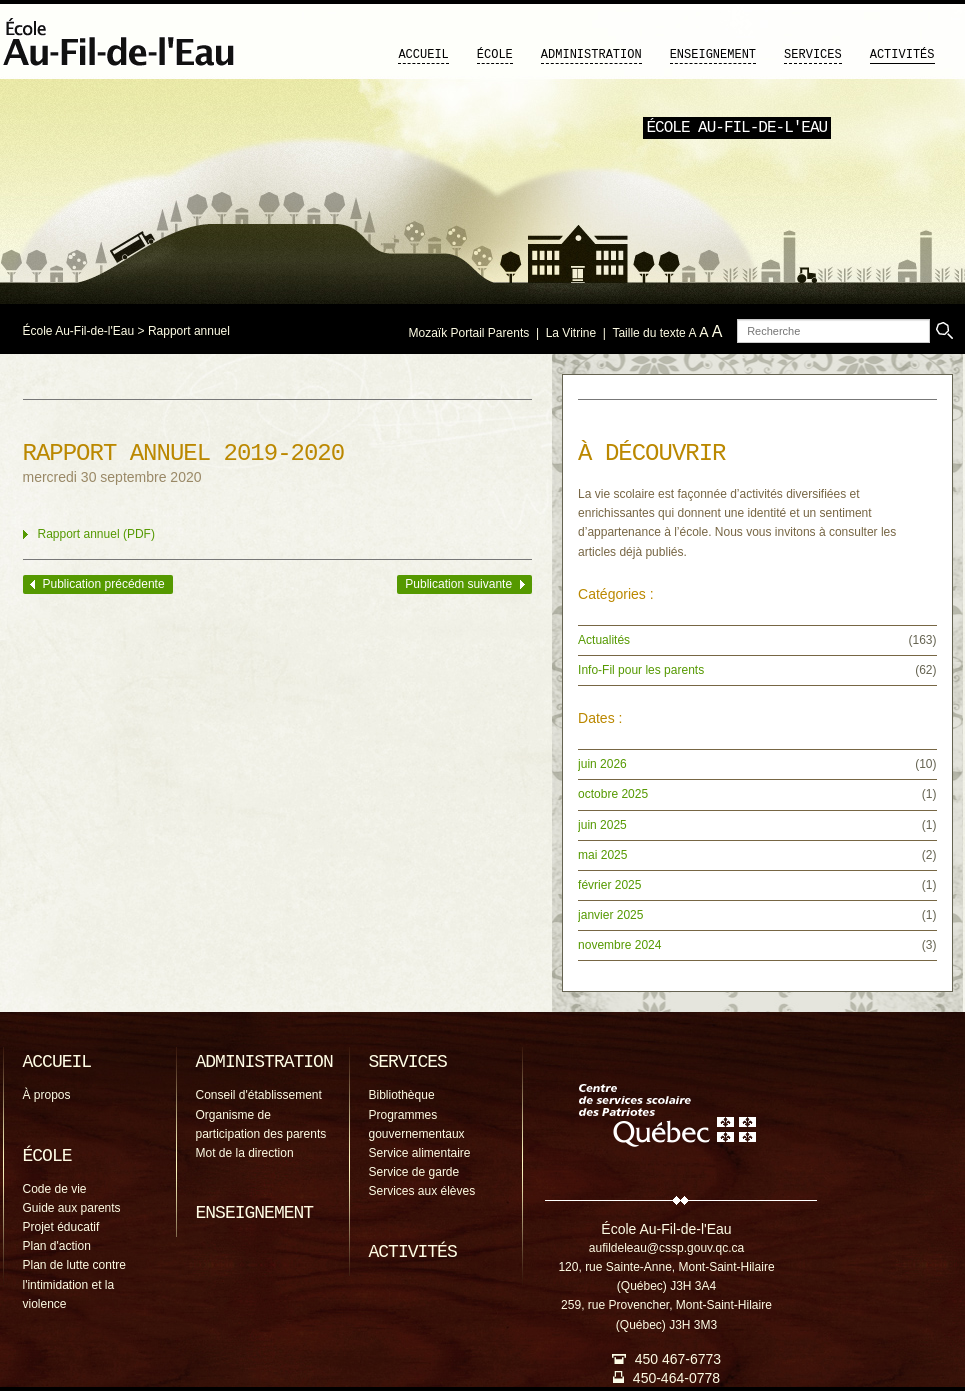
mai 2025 (602, 855)
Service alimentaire (420, 1153)
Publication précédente (104, 584)
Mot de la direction (245, 1153)
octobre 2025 (613, 794)
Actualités (604, 640)
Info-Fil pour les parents (641, 670)
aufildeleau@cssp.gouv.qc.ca (666, 1248)
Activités (902, 55)
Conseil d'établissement (259, 1095)
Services (813, 55)
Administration (591, 55)
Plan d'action (57, 1246)
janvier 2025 (610, 915)
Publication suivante (458, 584)
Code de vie (55, 1189)
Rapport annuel (189, 331)
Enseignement (713, 55)
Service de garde (414, 1172)
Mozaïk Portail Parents (469, 333)
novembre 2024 (619, 945)
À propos (47, 1095)
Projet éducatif (61, 1227)
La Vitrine (571, 333)
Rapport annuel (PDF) (96, 534)
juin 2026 (602, 764)
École (495, 55)
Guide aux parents (72, 1208)
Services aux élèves (422, 1191)
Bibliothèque (402, 1095)
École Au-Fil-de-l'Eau (79, 331)
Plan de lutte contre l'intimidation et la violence (74, 1284)
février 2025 (609, 885)
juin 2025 (602, 825)
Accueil (423, 55)
